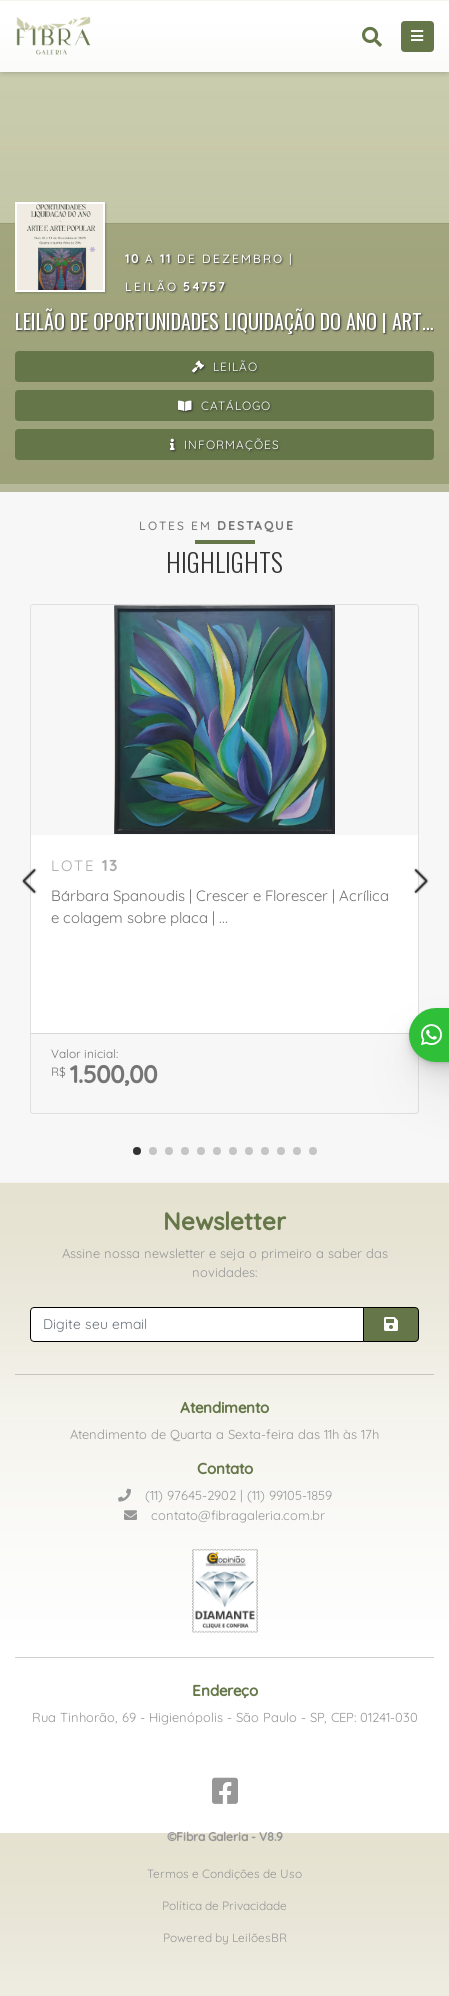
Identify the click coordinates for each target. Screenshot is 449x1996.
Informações (225, 444)
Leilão (225, 366)
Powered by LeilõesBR (225, 1937)
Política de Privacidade (224, 1905)
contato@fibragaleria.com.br (224, 1515)
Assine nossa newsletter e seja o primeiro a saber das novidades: (225, 1263)
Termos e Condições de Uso (224, 1873)
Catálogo (224, 405)
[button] (28, 881)
